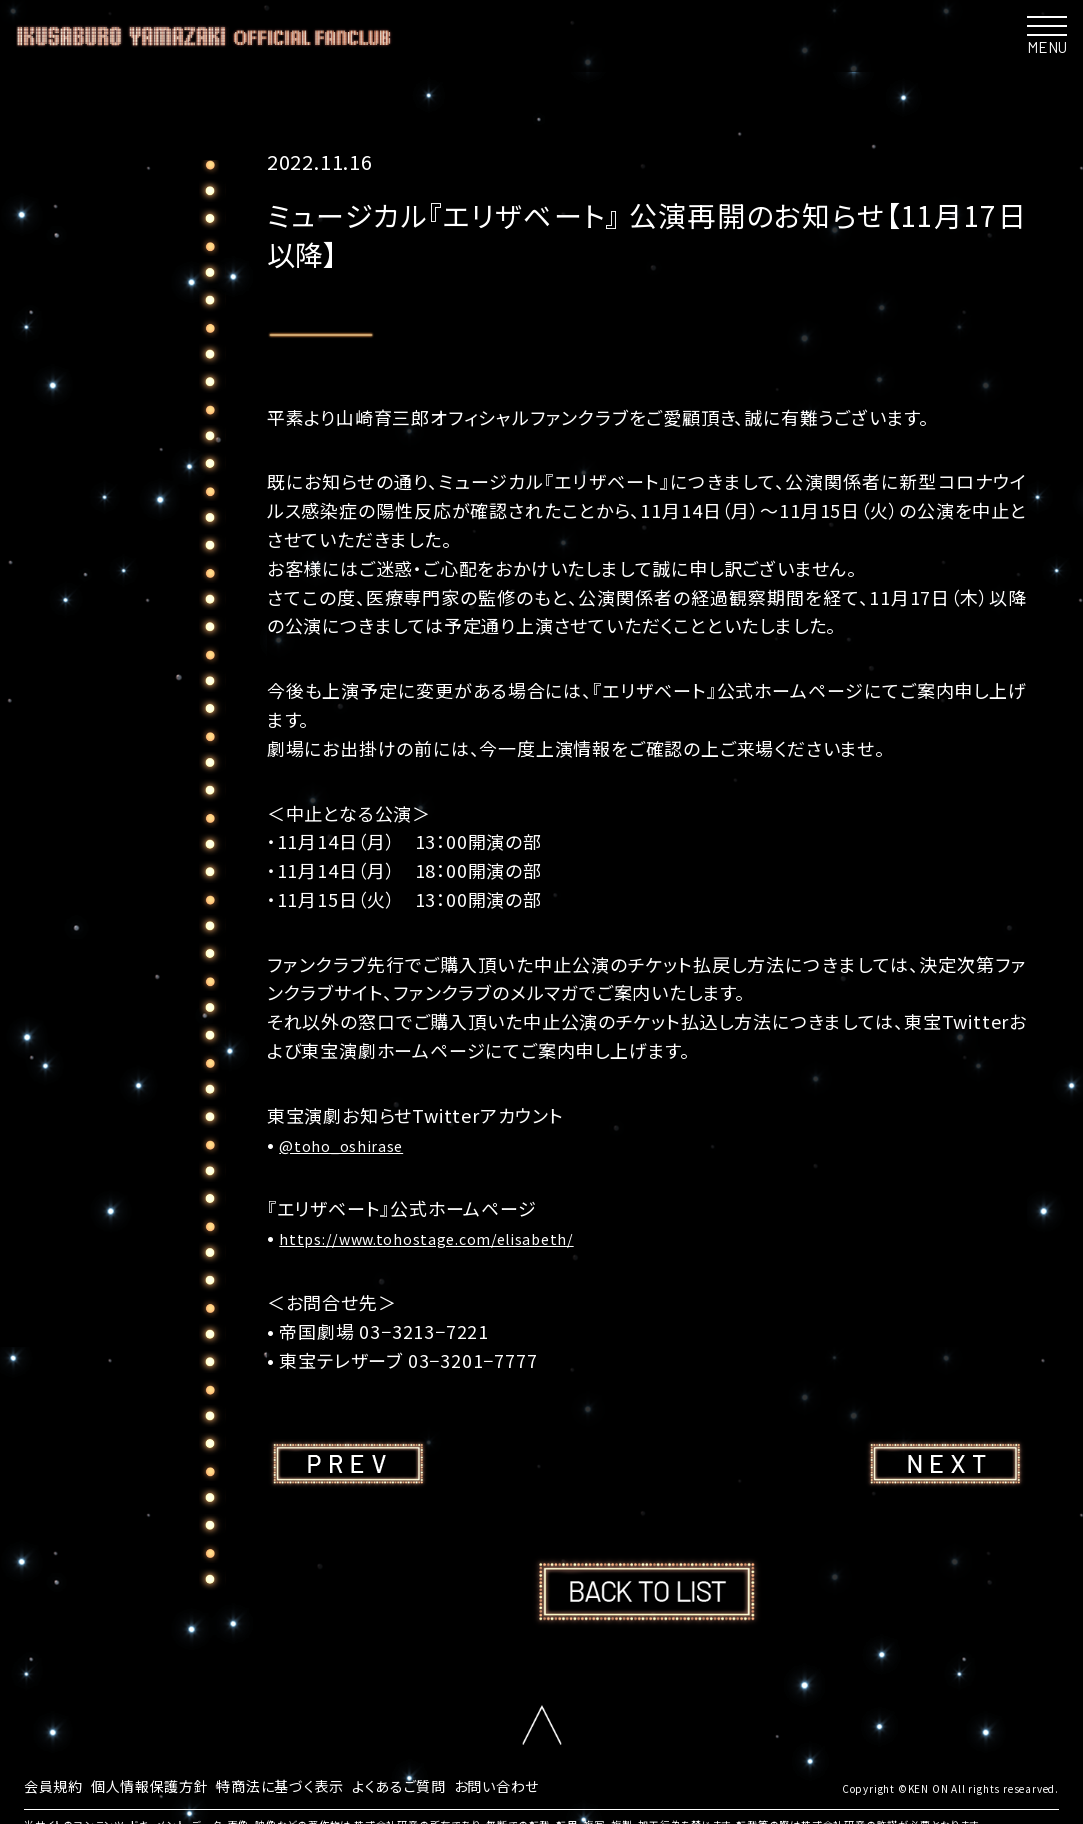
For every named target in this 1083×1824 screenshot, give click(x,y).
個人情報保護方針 (166, 1784)
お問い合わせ (557, 1784)
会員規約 (57, 1784)
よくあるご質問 (447, 1784)
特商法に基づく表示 (314, 1784)
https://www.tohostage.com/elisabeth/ (458, 1237)
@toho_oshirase (353, 1144)
